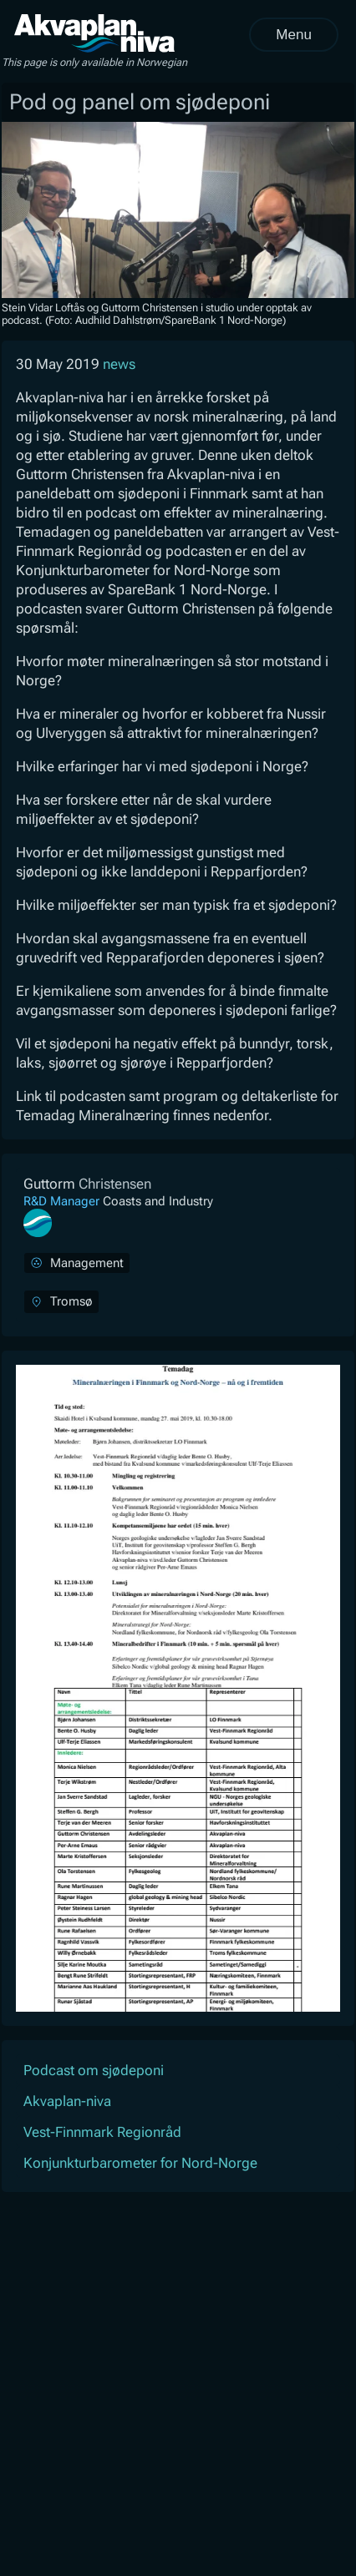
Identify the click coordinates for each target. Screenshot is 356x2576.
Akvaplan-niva (67, 2101)
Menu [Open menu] (294, 35)
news (119, 364)
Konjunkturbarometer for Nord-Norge (140, 2162)
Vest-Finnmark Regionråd (102, 2132)
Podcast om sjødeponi (93, 2070)
